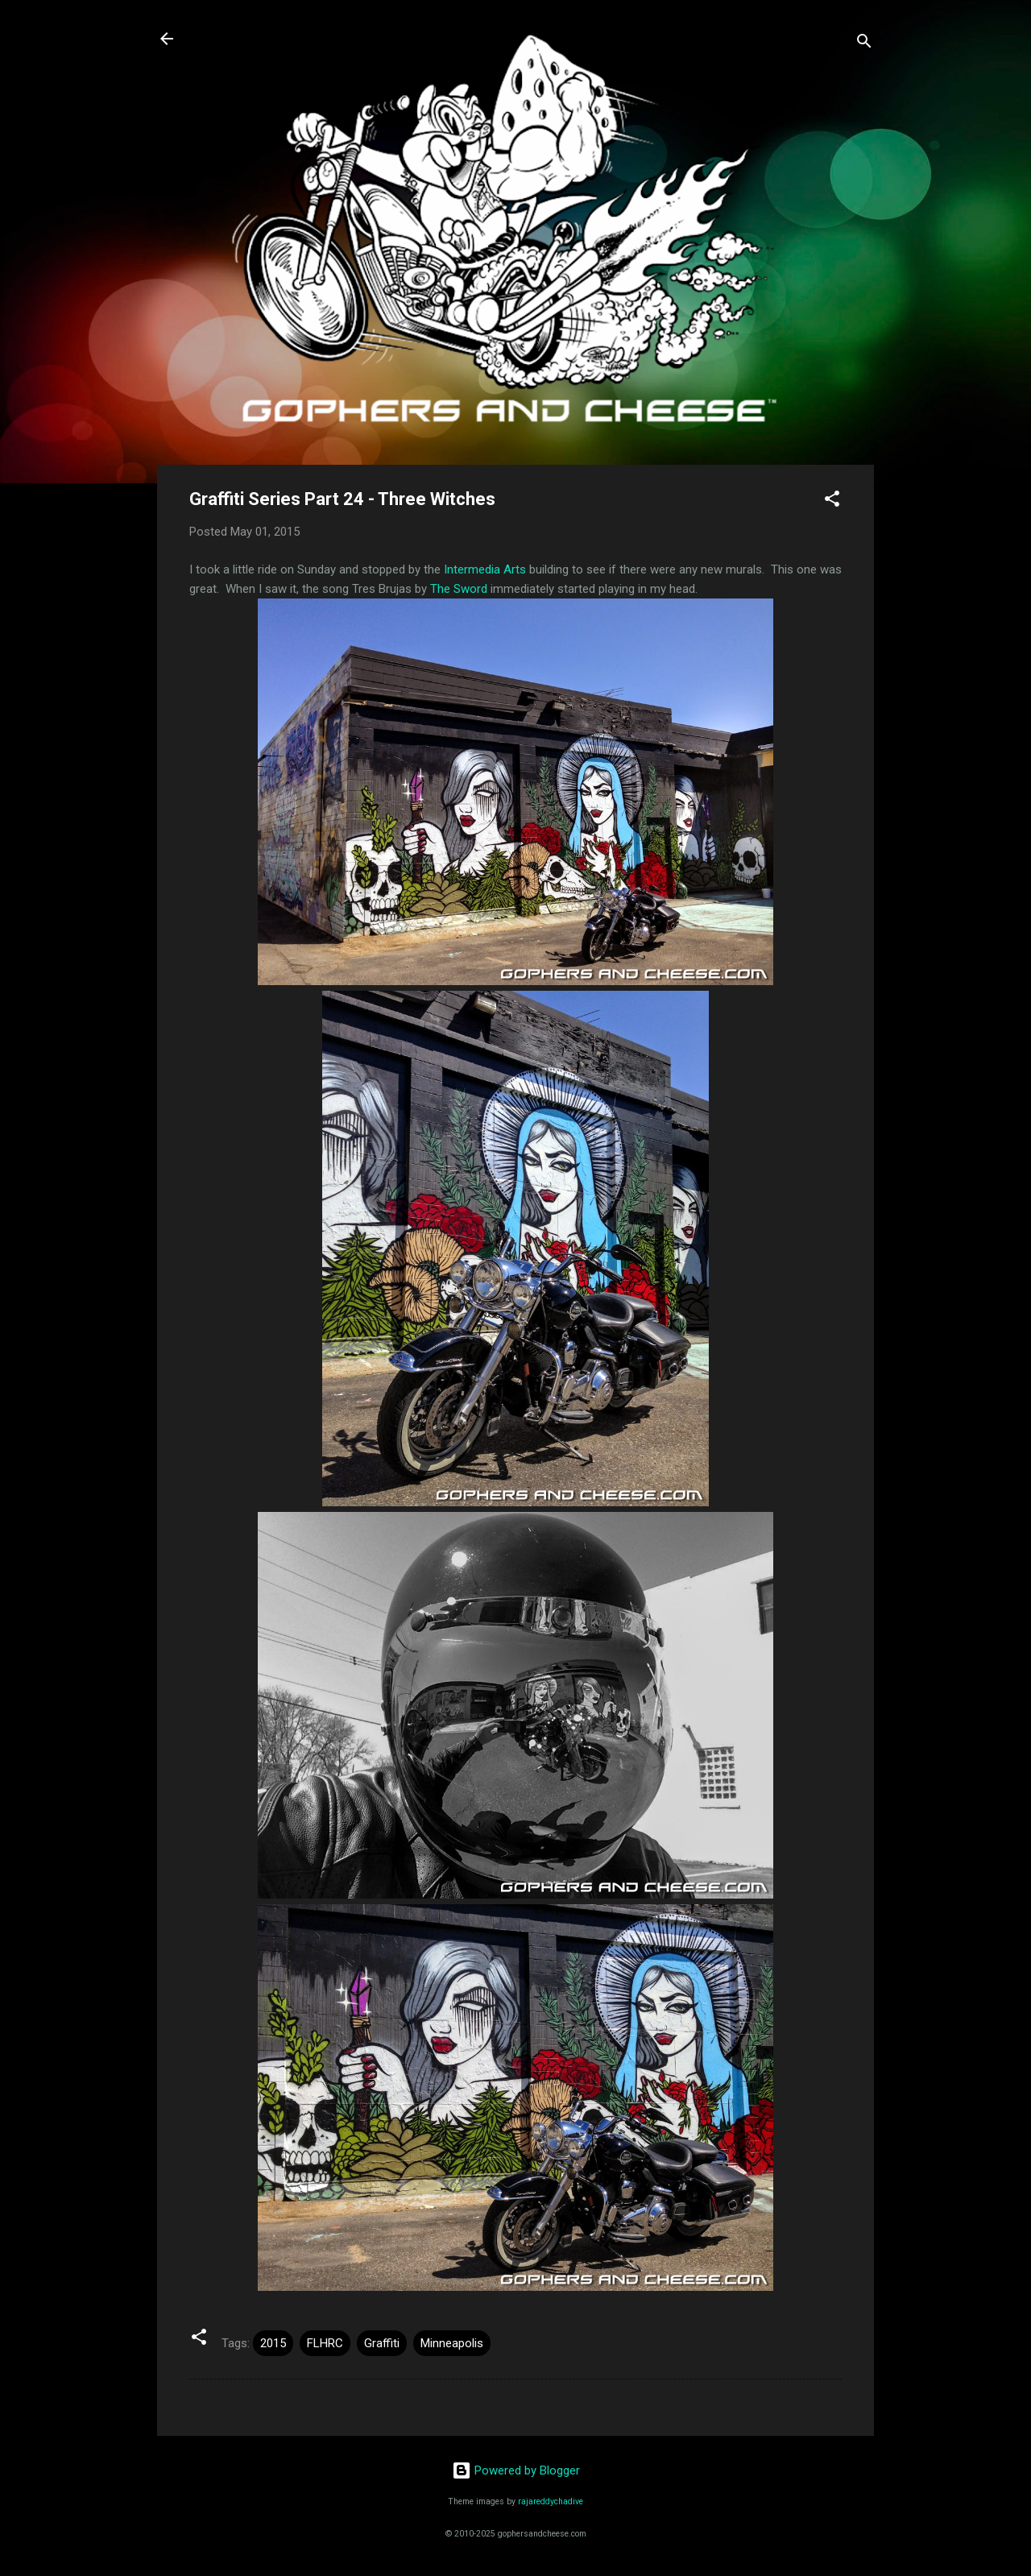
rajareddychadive (550, 2501)
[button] (832, 501)
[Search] (864, 43)
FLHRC (325, 2343)
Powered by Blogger (516, 2470)
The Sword (458, 589)
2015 (273, 2343)
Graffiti (382, 2343)
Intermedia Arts (485, 569)
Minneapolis (451, 2343)
